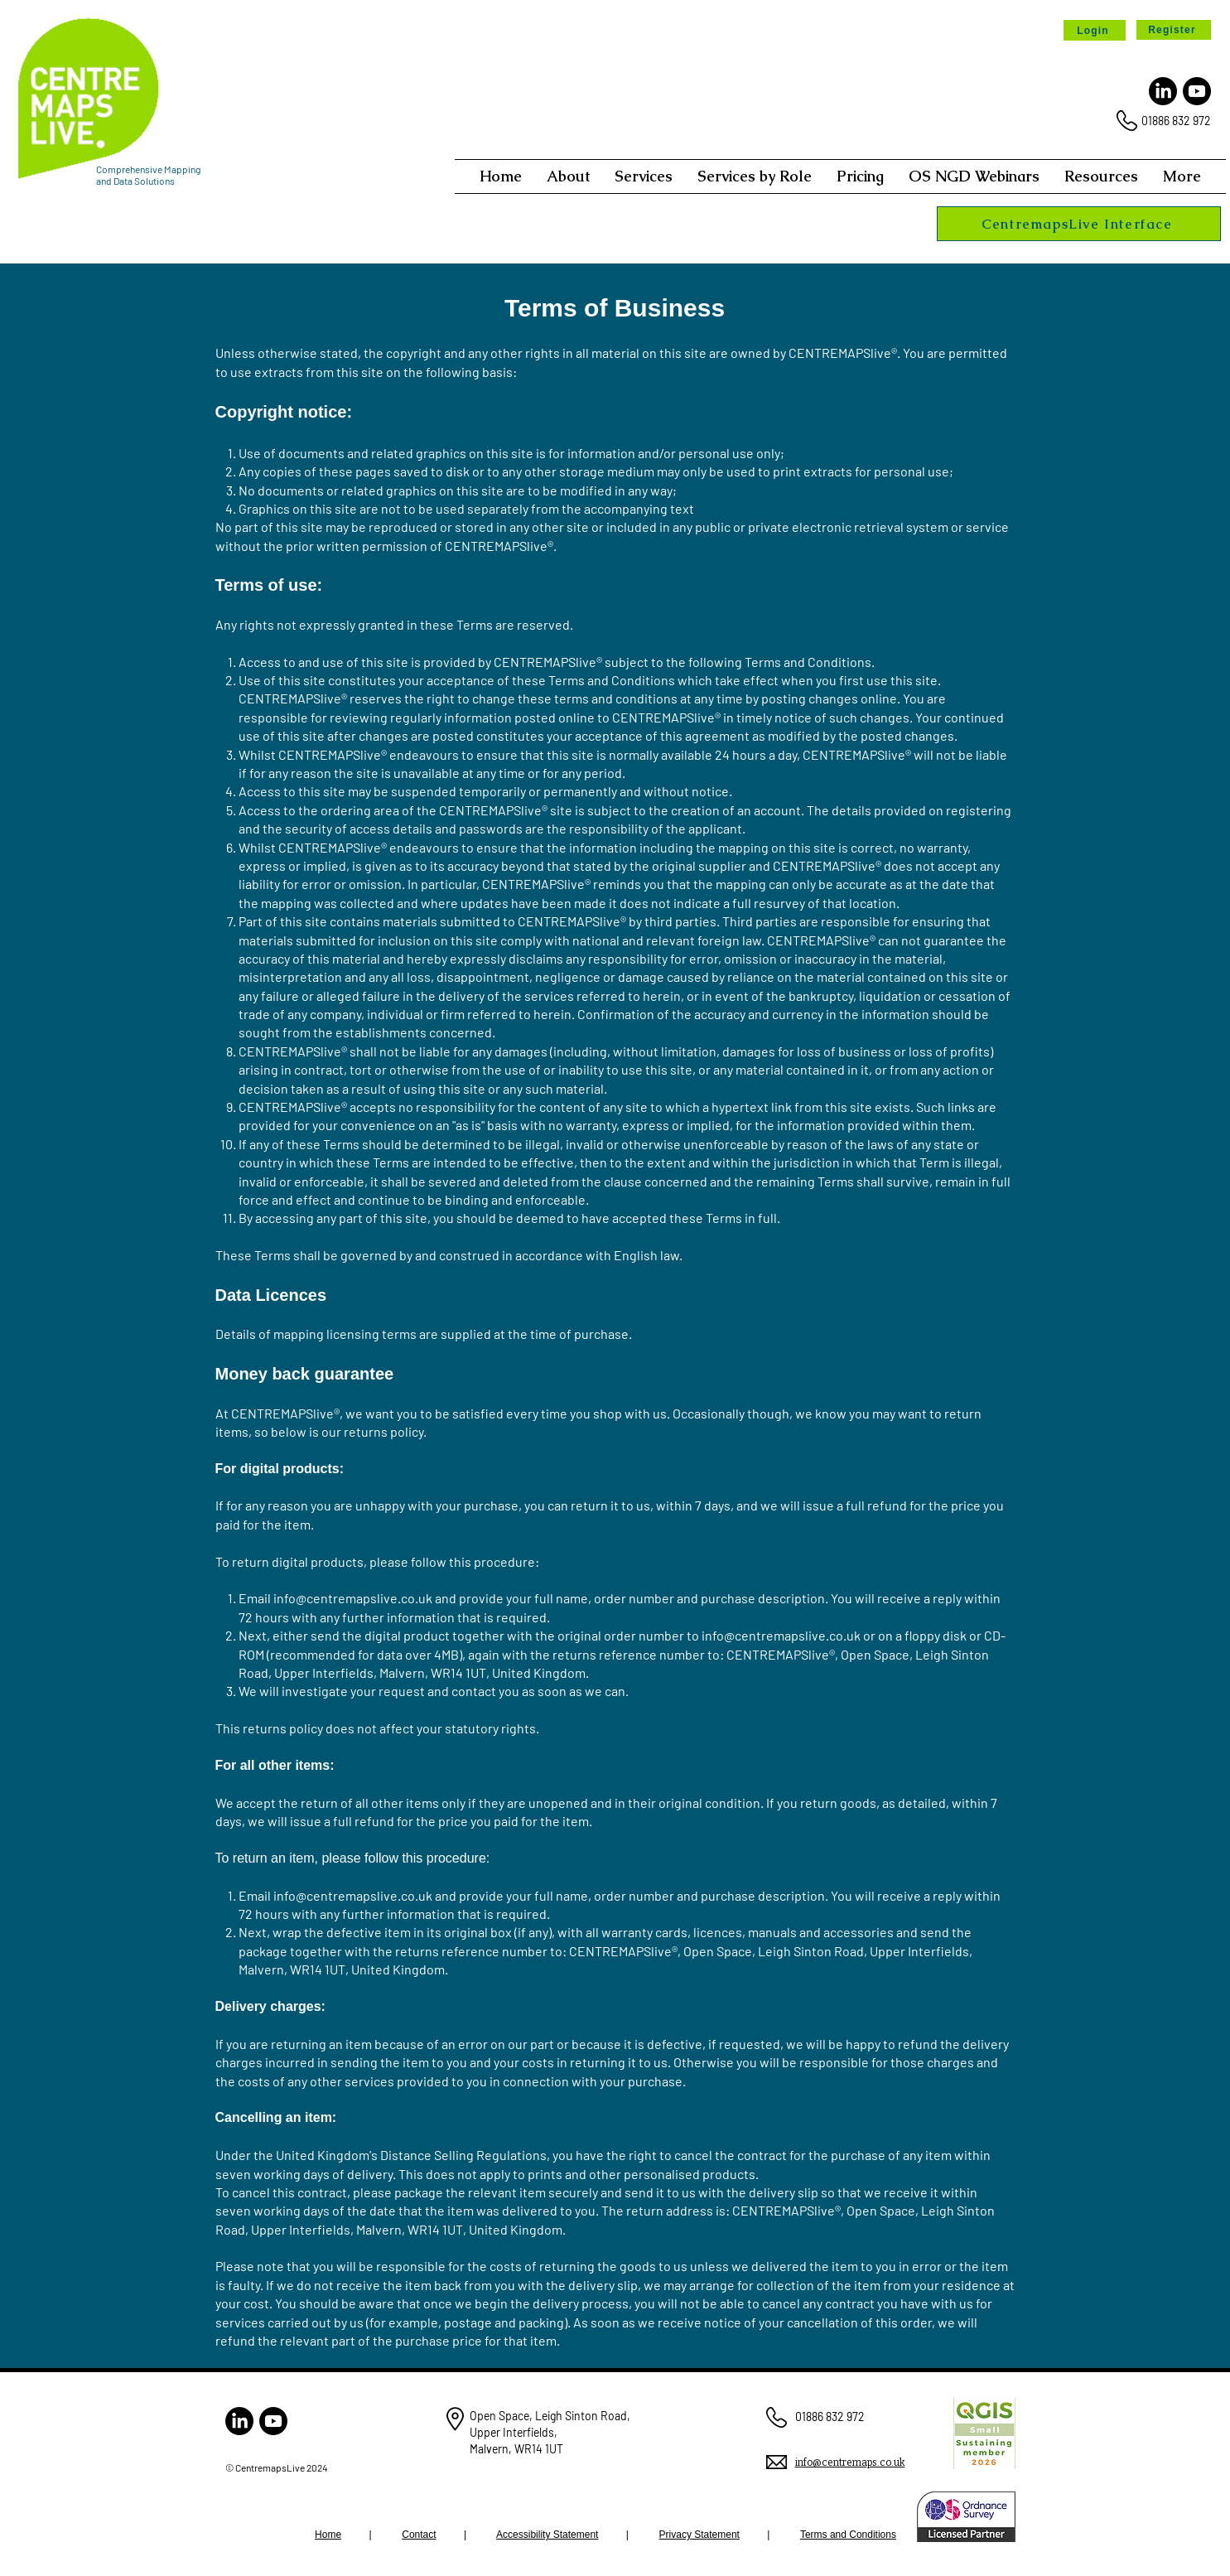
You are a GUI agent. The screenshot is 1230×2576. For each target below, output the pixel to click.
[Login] (1095, 30)
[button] (568, 176)
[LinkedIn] (1163, 91)
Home (328, 2534)
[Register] (1173, 30)
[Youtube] (1197, 91)
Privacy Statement (699, 2534)
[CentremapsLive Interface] (1079, 223)
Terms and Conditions (848, 2534)
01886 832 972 (1176, 121)
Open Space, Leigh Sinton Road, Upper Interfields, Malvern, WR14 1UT (550, 2432)
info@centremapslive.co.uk (352, 1598)
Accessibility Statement (547, 2534)
